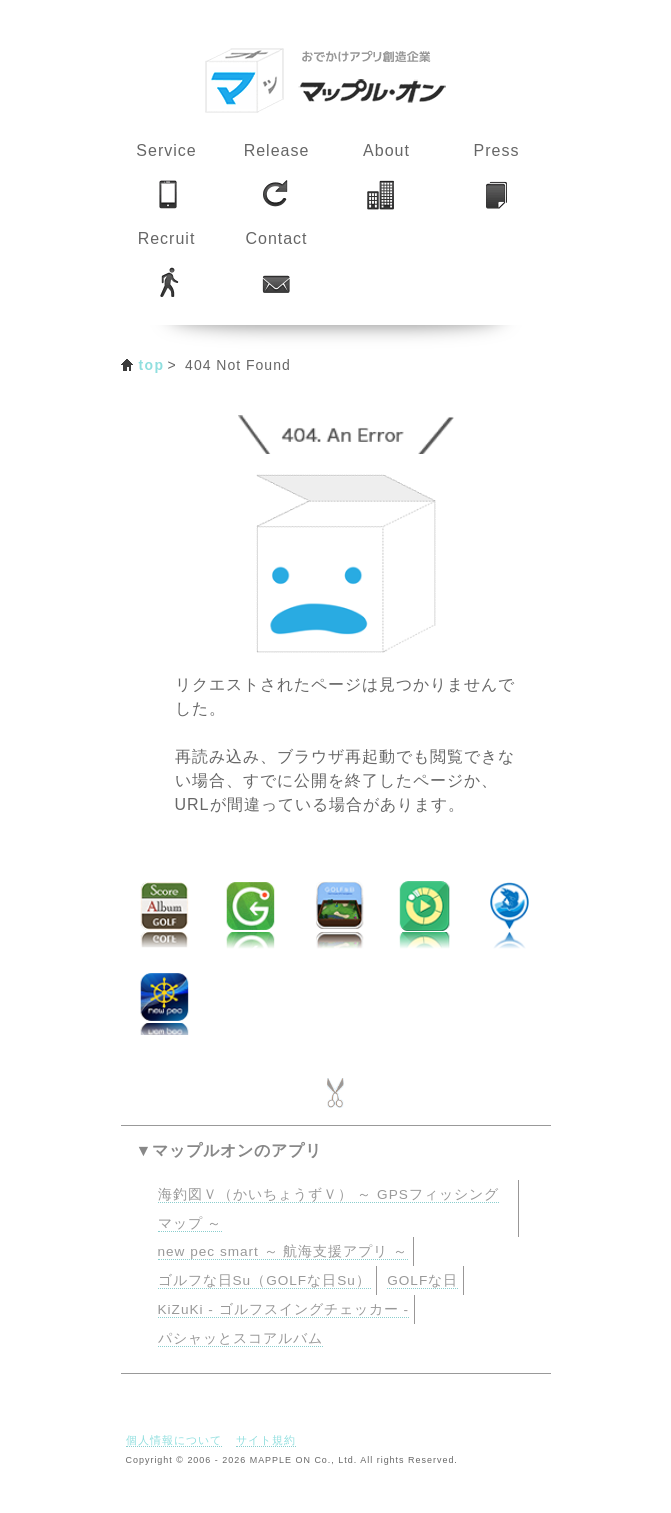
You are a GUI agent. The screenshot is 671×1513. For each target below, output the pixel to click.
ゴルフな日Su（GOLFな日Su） (264, 1280)
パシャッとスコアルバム (240, 1338)
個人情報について (174, 1440)
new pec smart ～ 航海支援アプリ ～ (283, 1251)
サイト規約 (266, 1440)
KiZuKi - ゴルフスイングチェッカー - (283, 1309)
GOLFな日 (422, 1280)
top (152, 365)
